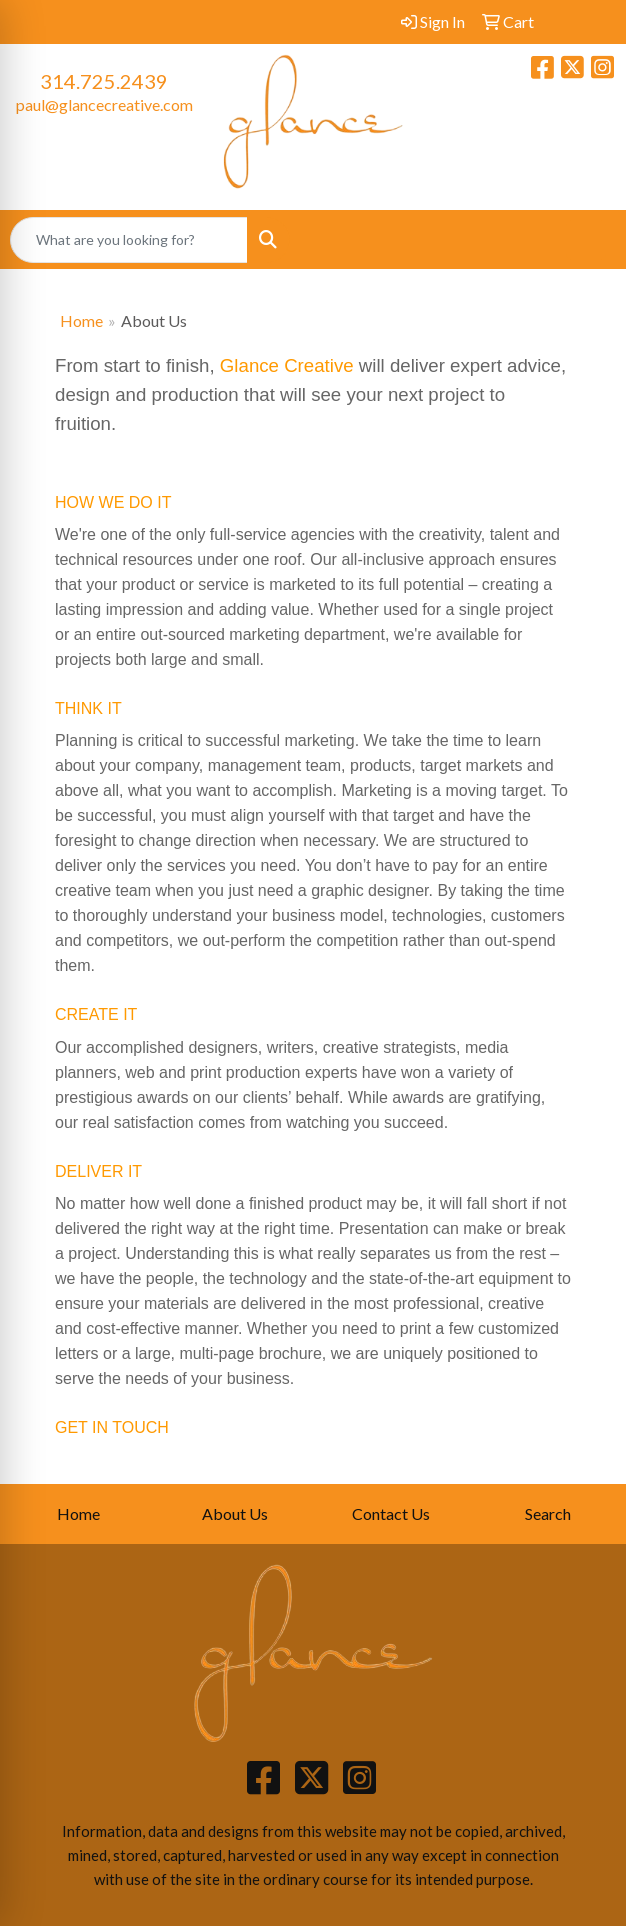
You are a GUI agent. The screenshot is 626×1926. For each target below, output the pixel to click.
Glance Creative (287, 365)
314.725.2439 (104, 81)
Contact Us (391, 1513)
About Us (235, 1513)
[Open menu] (586, 240)
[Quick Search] (129, 240)
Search (548, 1513)
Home (81, 320)
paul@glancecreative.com (104, 104)
